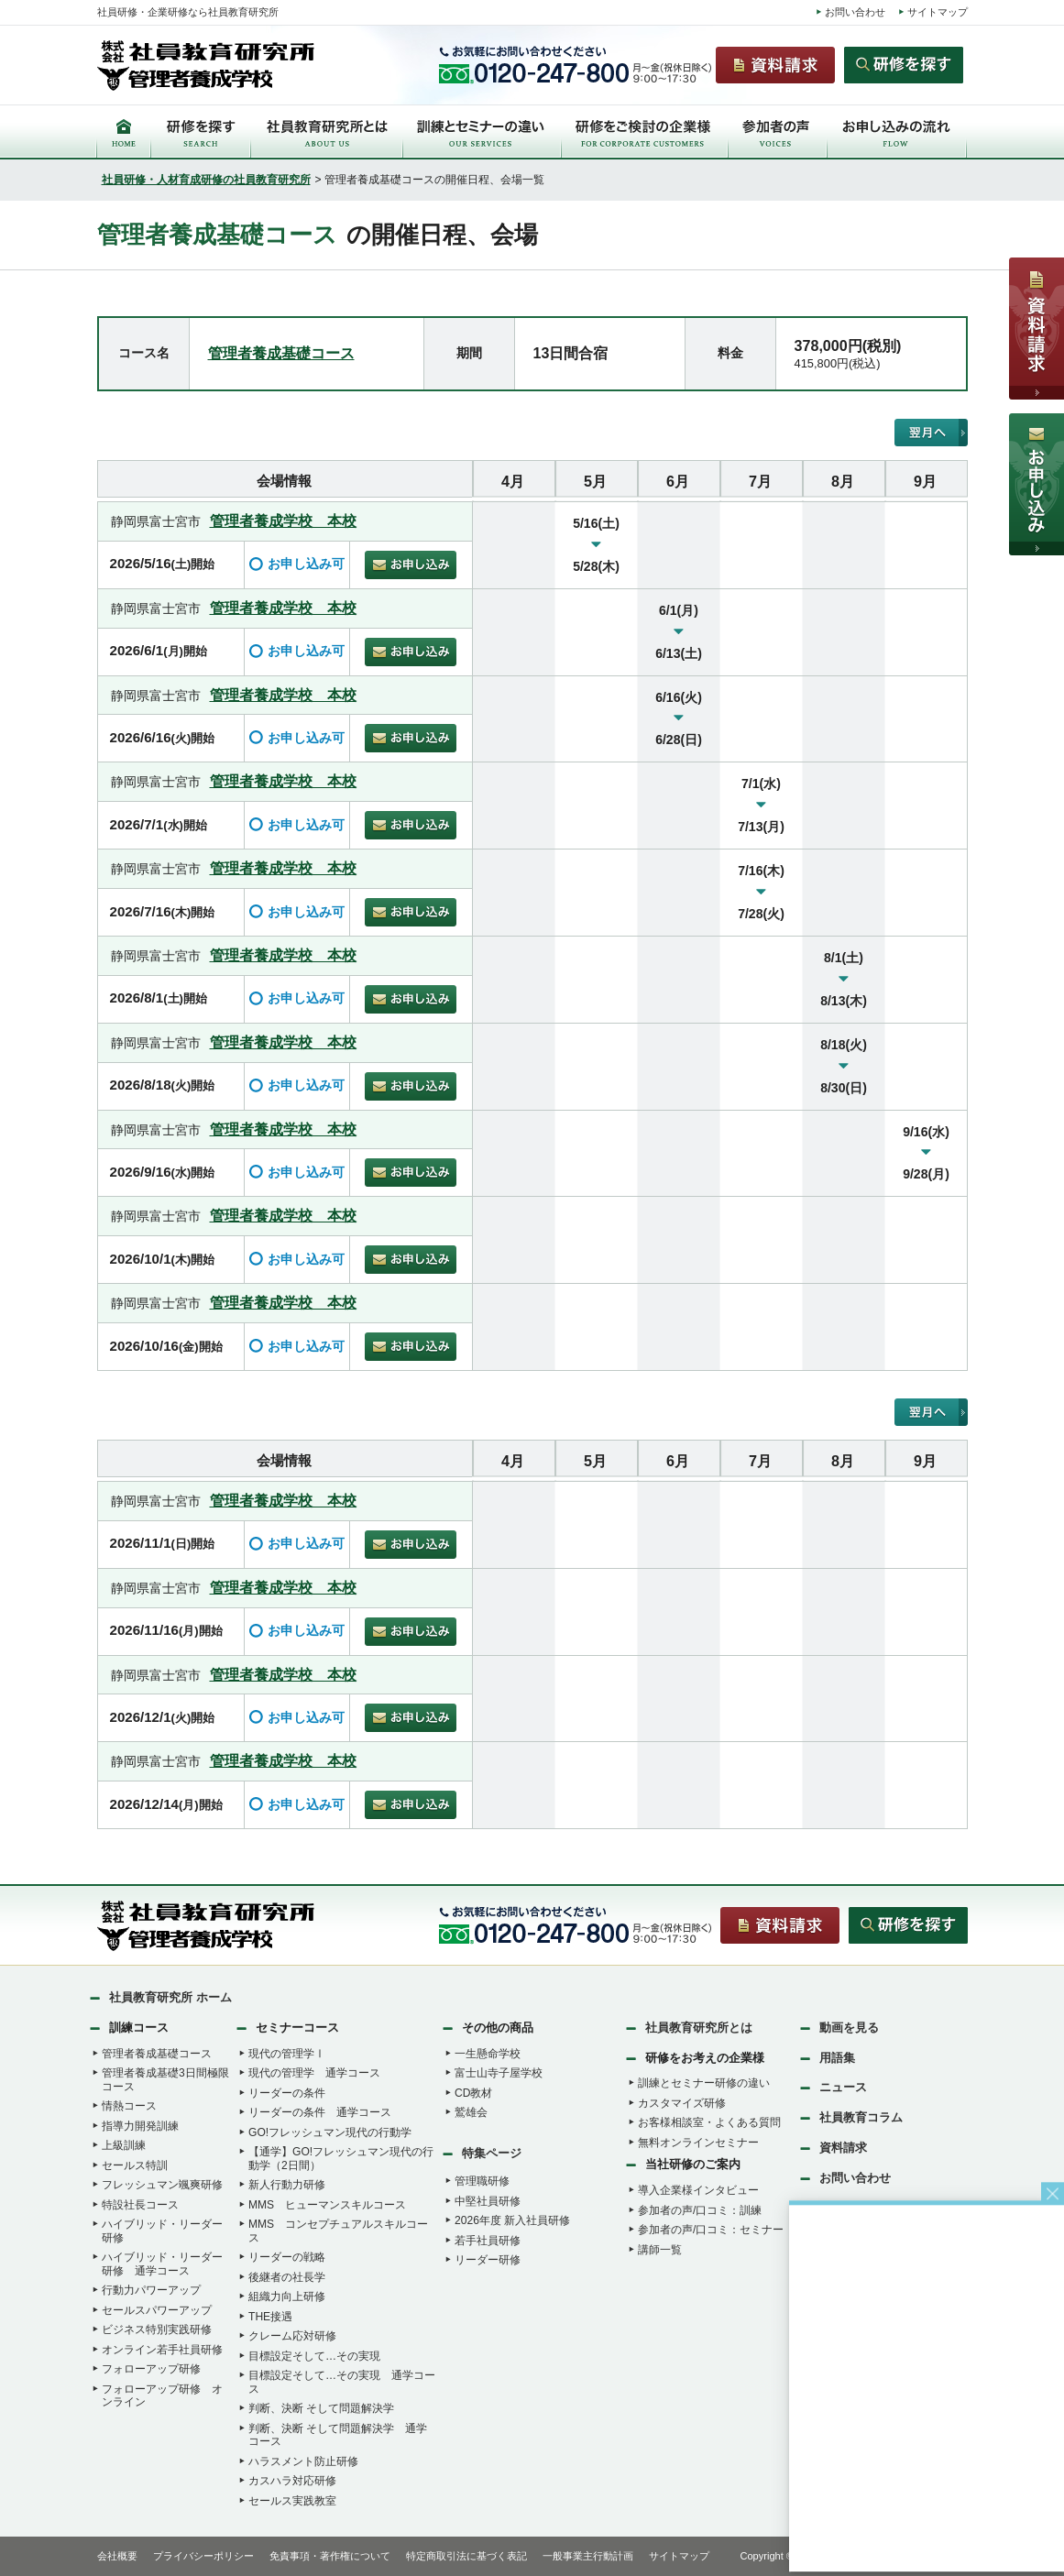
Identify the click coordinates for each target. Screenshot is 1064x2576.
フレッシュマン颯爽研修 (162, 2184)
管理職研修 (482, 2181)
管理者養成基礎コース (281, 353)
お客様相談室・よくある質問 (709, 2122)
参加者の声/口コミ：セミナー (711, 2229)
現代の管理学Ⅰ (286, 2053)
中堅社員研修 (488, 2201)
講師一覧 (660, 2249)
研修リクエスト (861, 2208)
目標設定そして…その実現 (314, 2356)
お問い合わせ (855, 11)
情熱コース (129, 2105)
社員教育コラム (861, 2117)
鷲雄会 (471, 2112)
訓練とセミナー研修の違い (704, 2083)
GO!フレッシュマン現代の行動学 (329, 2132)
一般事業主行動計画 (588, 2555)
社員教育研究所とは (698, 2027)
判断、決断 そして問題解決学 (321, 2408)
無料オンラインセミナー (698, 2142)
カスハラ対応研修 (292, 2480)
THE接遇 (270, 2316)
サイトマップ (937, 11)
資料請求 (843, 2147)
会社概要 (117, 2555)
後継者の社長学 (286, 2277)
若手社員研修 (488, 2240)
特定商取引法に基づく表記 (466, 2555)
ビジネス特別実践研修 (157, 2329)
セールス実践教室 (292, 2500)
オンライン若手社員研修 (162, 2349)
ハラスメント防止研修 (303, 2461)
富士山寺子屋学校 (499, 2072)
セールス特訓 (135, 2165)
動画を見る (849, 2027)
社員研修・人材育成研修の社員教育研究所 (206, 179)
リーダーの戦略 (286, 2257)
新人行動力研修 (286, 2184)
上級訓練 (124, 2145)
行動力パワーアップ (151, 2290)
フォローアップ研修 (151, 2368)
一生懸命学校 (488, 2053)
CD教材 (473, 2093)
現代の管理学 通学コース (314, 2072)
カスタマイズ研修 (682, 2103)
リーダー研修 (488, 2259)
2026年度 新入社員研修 (512, 2220)
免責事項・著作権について (329, 2555)
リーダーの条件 (286, 2093)
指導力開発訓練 (140, 2126)
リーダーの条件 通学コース (319, 2112)
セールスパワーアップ (157, 2310)
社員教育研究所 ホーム (170, 1997)
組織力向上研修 (286, 2296)
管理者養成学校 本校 (283, 520)
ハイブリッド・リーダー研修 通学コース (162, 2264)
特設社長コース (140, 2204)
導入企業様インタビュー (698, 2190)
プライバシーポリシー (203, 2555)
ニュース (843, 2087)
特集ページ (491, 2153)
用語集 (837, 2058)
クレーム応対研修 (292, 2335)
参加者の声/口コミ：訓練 (700, 2210)
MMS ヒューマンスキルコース (327, 2204)
